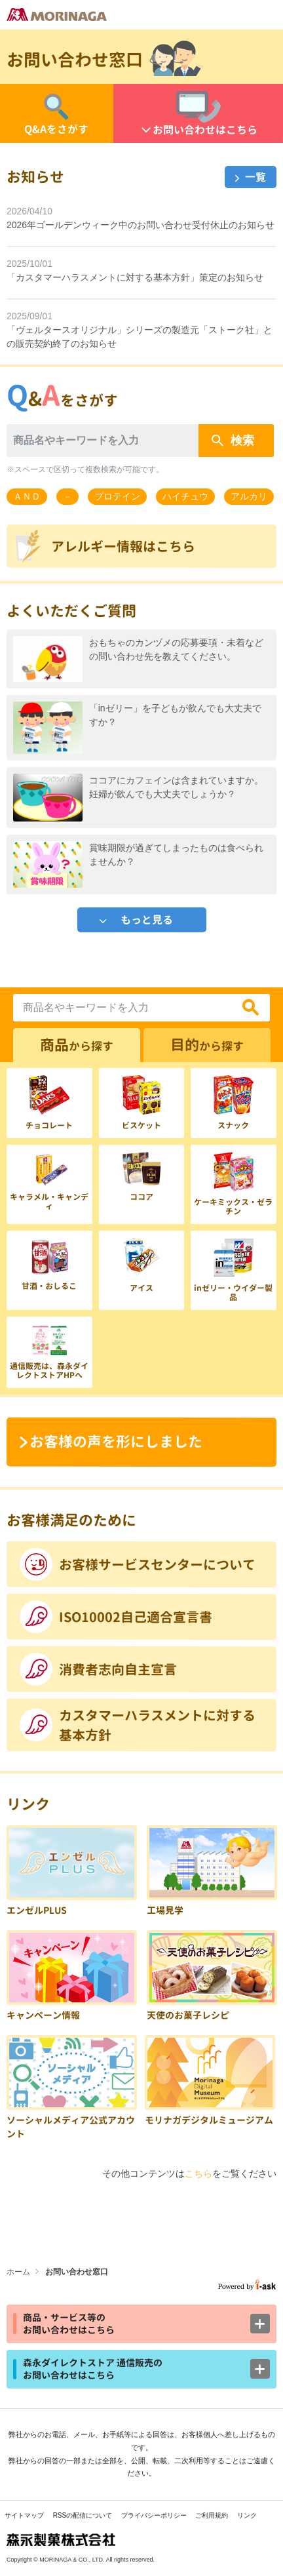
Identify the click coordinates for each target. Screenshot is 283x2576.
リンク (247, 2515)
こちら (198, 2173)
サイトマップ (24, 2515)
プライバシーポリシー (154, 2515)
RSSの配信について (83, 2515)
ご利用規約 (211, 2515)
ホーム (18, 2271)
